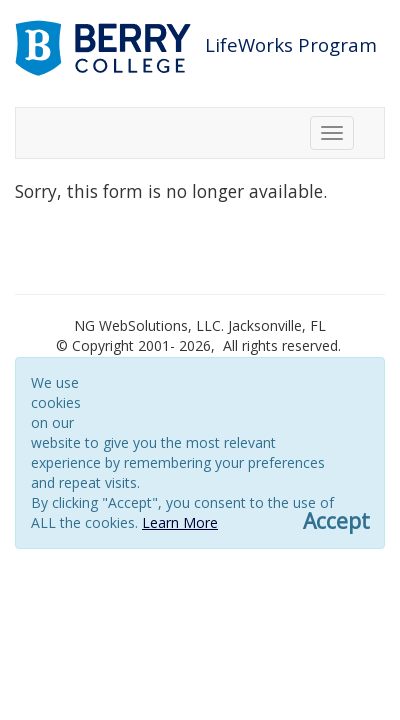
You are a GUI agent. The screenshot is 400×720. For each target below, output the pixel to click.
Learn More (180, 522)
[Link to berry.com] (105, 46)
